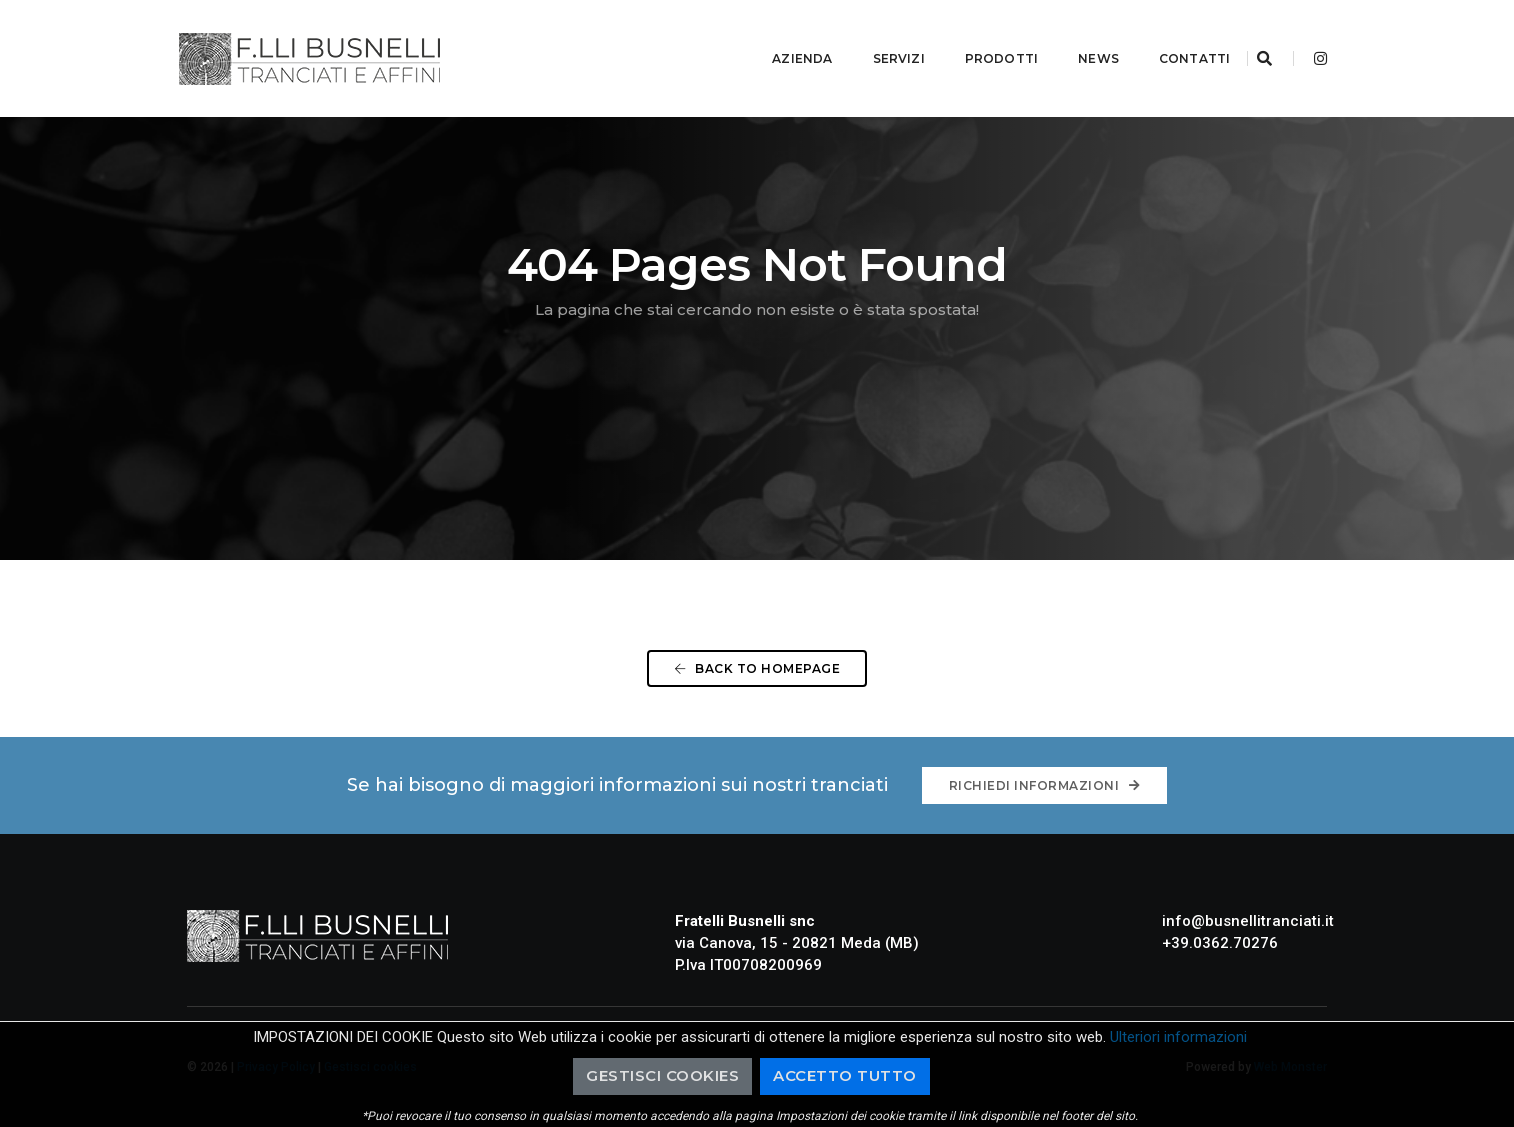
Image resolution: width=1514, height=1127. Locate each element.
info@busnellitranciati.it (1248, 921)
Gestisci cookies (662, 1075)
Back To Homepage (757, 668)
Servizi (874, 35)
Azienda (778, 35)
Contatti (1170, 35)
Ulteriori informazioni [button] (1178, 1037)
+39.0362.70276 (1220, 943)
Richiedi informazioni (1045, 785)
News (1074, 35)
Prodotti (976, 35)
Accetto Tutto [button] (845, 1075)
